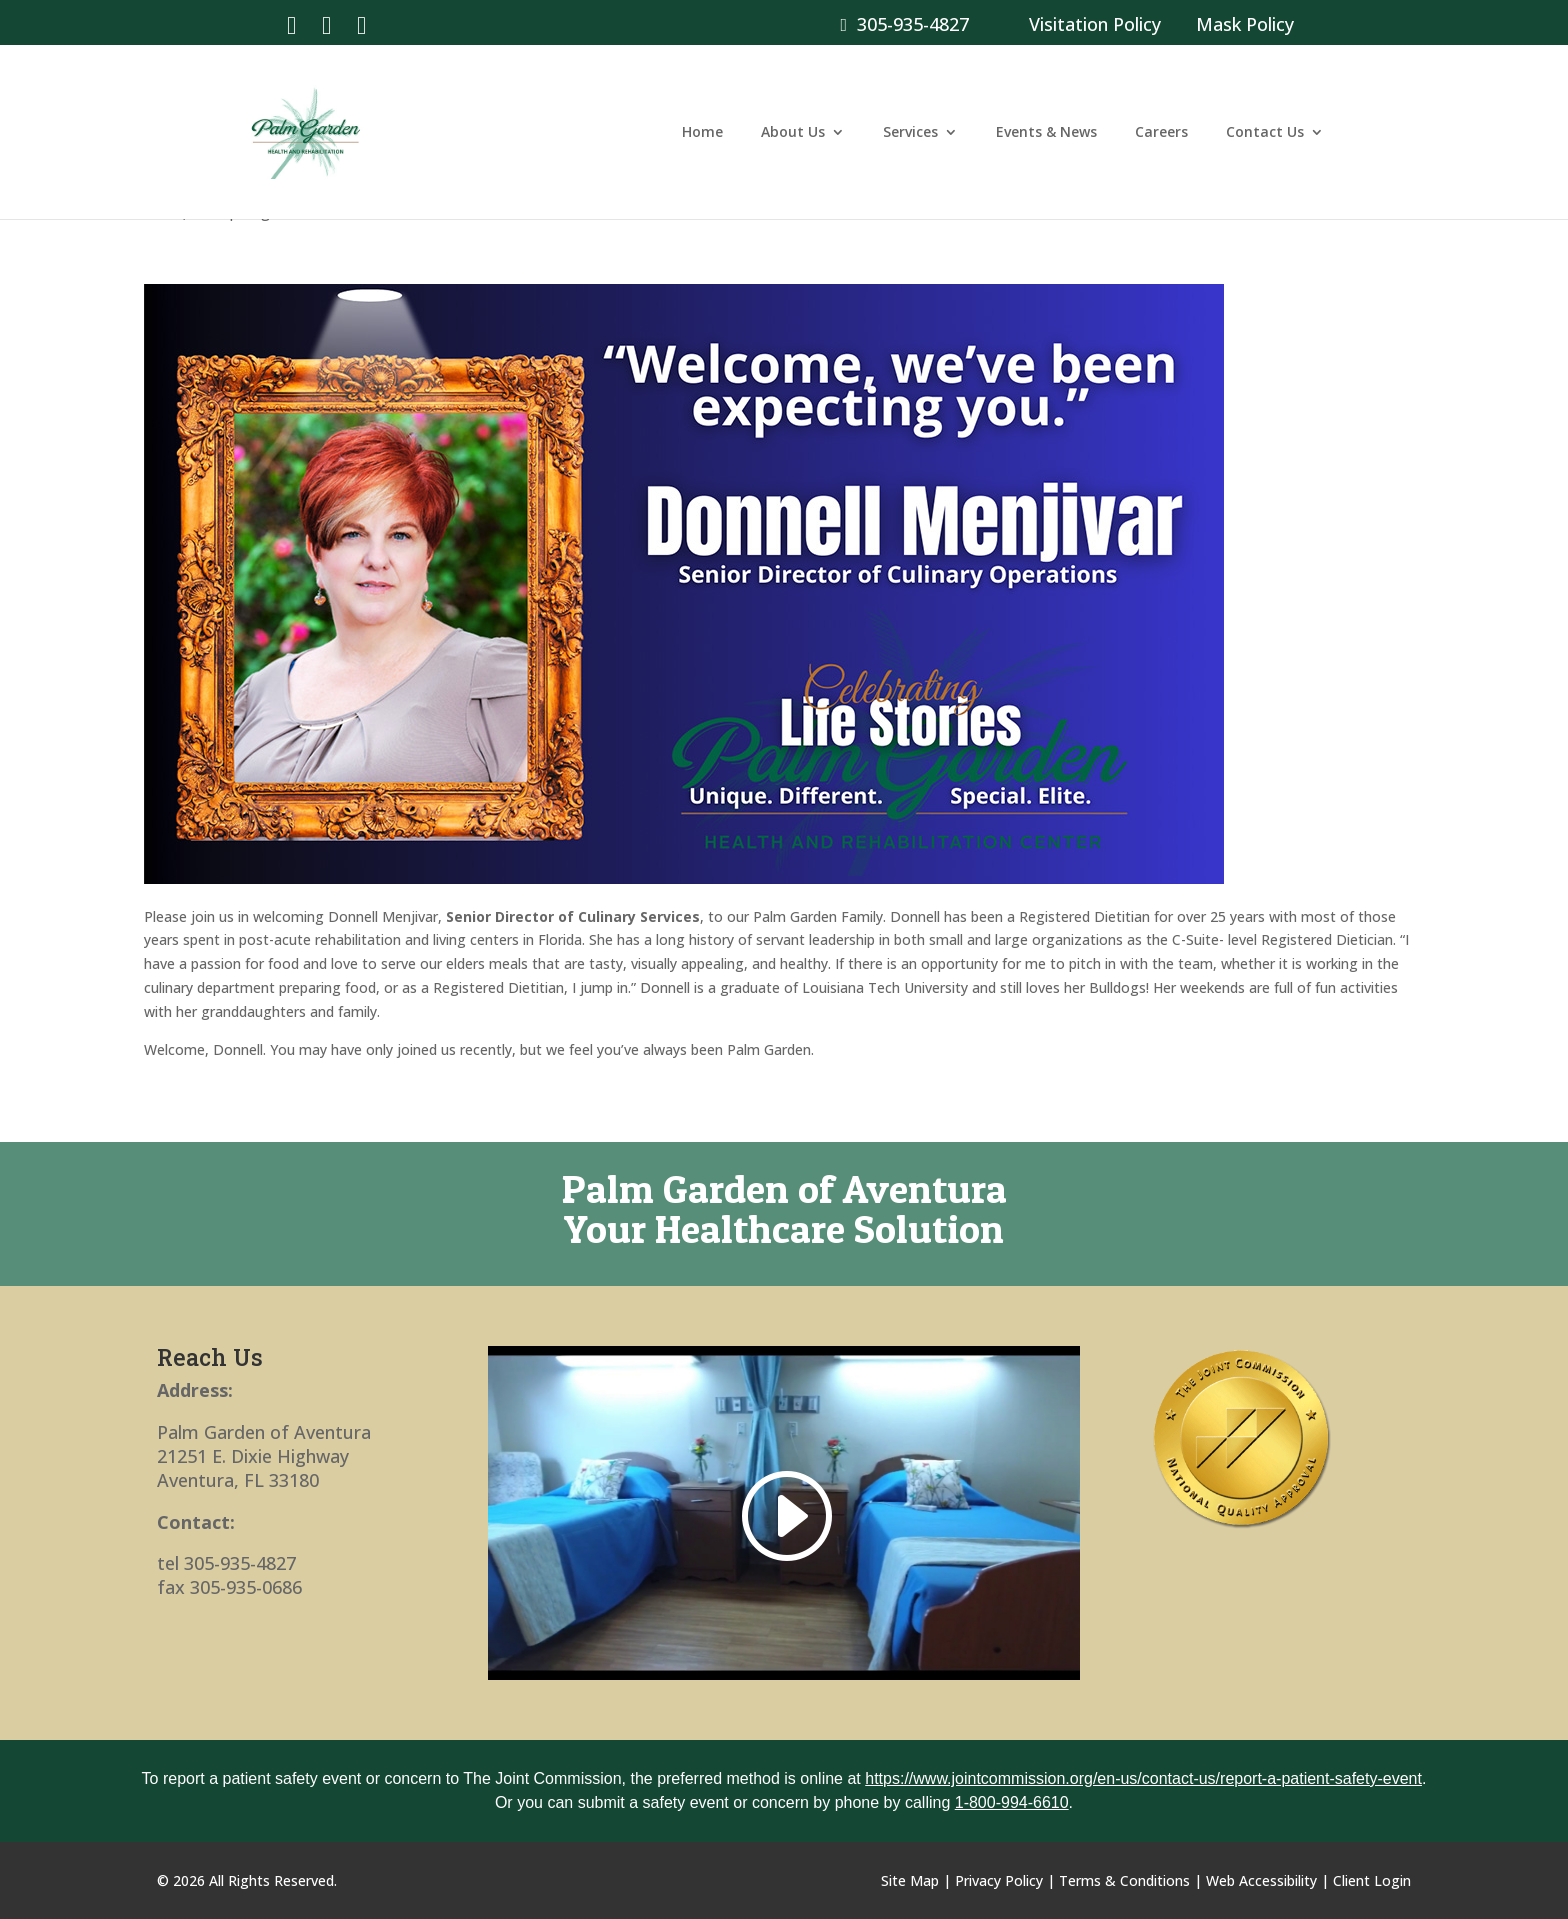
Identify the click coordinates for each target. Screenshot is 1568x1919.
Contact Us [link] (1265, 133)
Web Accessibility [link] (1261, 1880)
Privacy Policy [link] (999, 1880)
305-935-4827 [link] (904, 24)
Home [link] (702, 133)
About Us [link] (793, 133)
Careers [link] (1161, 133)
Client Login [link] (1372, 1880)
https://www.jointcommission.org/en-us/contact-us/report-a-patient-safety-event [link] (1143, 1778)
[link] (291, 23)
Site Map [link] (910, 1880)
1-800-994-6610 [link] (1012, 1802)
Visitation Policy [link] (1095, 24)
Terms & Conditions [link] (1124, 1880)
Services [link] (910, 133)
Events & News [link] (1046, 133)
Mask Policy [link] (1245, 24)
